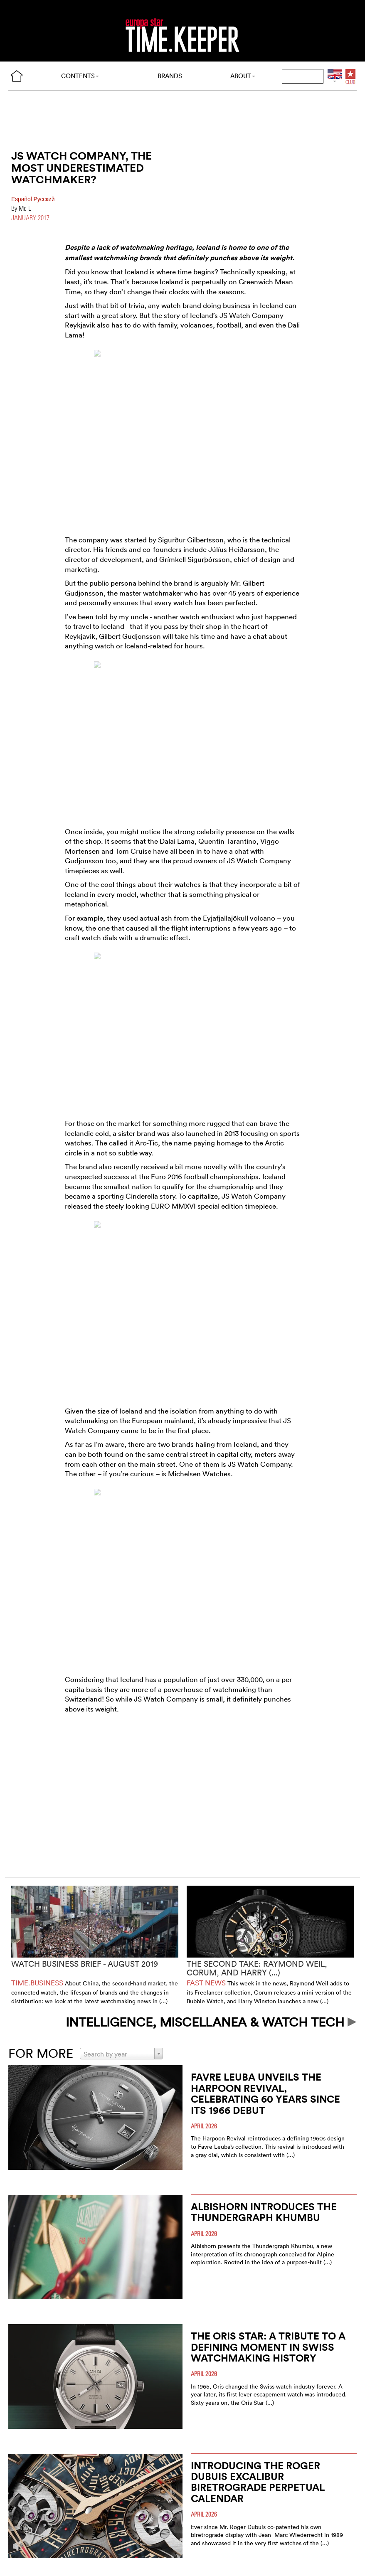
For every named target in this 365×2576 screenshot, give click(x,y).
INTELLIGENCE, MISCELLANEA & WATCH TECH (211, 2022)
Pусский (44, 199)
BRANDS (170, 76)
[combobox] (121, 2053)
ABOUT (242, 76)
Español (22, 199)
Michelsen (184, 1473)
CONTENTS (80, 76)
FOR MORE (40, 2053)
